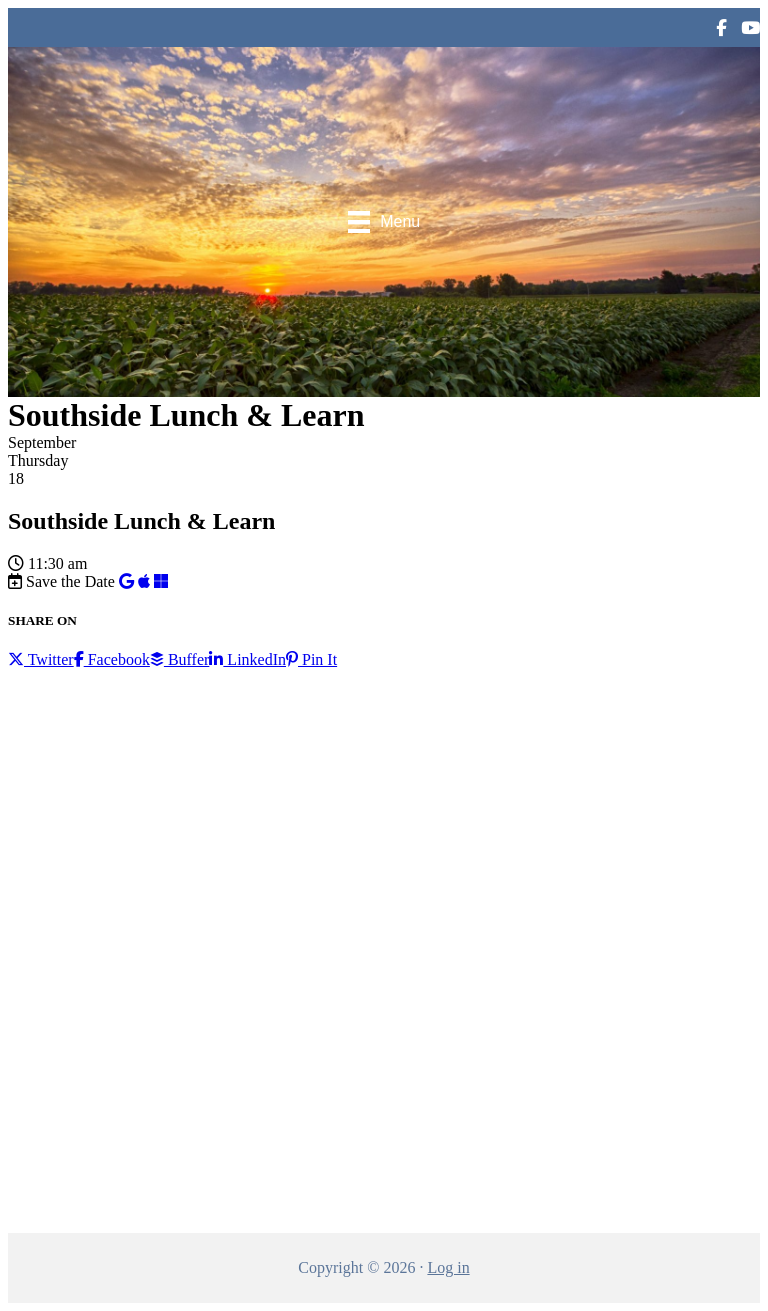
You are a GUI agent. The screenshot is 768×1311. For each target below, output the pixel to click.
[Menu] (384, 222)
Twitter (41, 659)
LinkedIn (247, 659)
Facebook (112, 659)
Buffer (179, 659)
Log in (448, 1267)
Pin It (311, 659)
